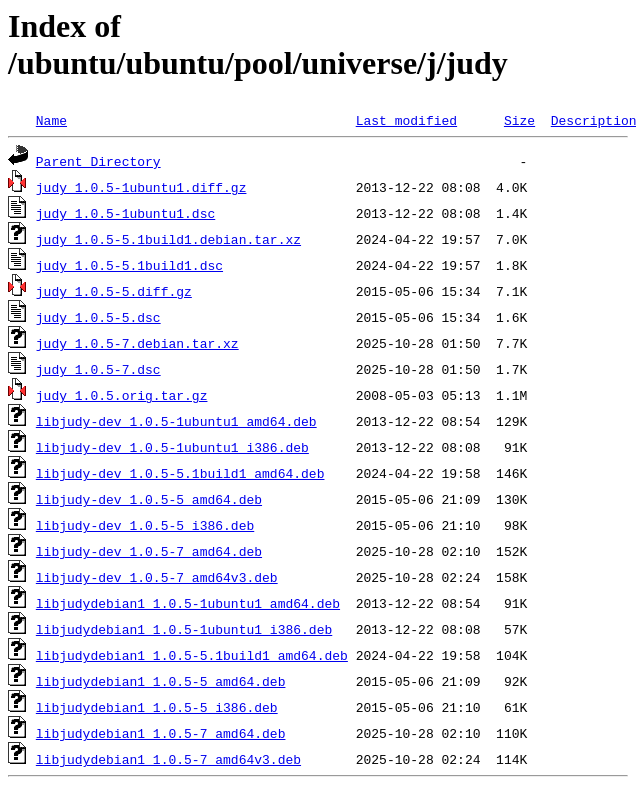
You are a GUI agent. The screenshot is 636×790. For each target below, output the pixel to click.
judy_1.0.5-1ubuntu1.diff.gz (141, 187)
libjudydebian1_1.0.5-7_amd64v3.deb (168, 759)
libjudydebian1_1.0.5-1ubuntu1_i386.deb (184, 629)
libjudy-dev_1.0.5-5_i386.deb (145, 525)
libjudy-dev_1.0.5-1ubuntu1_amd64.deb (176, 421)
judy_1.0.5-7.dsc (98, 369)
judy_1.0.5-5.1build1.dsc (129, 265)
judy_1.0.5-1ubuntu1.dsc (125, 213)
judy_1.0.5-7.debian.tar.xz (137, 343)
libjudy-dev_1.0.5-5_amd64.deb (149, 499)
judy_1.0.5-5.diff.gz (114, 291)
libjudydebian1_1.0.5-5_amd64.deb (161, 681)
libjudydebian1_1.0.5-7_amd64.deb (161, 733)
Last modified (406, 120)
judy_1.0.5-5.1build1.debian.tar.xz (168, 239)
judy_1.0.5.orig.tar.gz (122, 395)
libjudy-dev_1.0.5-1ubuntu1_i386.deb (172, 447)
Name (51, 120)
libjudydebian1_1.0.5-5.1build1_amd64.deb (192, 655)
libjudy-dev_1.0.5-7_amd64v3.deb (157, 577)
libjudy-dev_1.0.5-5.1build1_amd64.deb (180, 473)
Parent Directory (98, 161)
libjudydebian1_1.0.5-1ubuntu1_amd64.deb (188, 603)
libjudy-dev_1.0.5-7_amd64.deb (149, 551)
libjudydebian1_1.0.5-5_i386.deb (157, 707)
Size (519, 120)
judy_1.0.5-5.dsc (98, 317)
